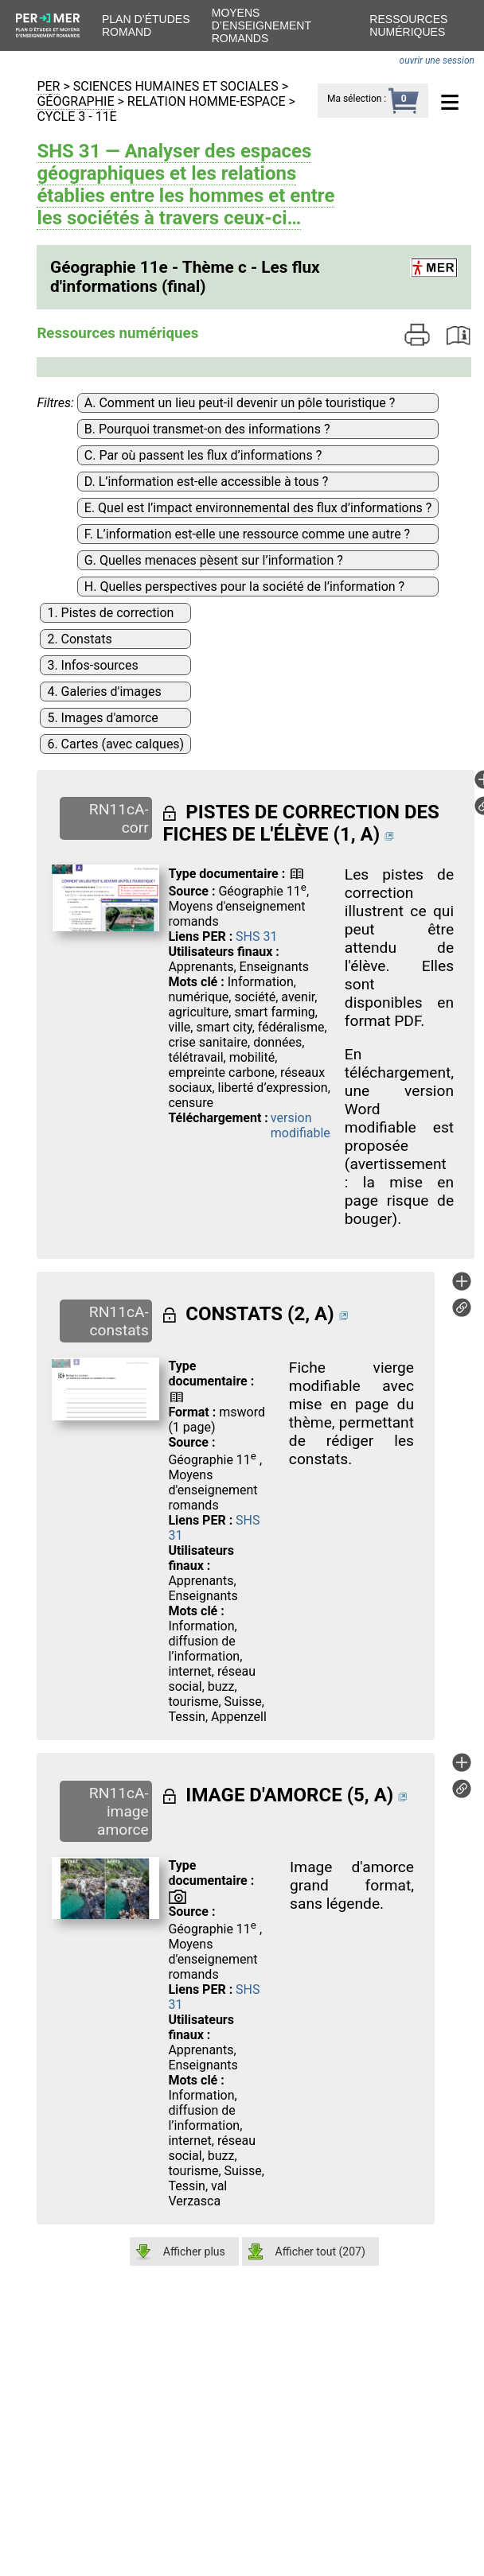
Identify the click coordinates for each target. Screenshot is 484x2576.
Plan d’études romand (145, 25)
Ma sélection (354, 98)
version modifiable (300, 1125)
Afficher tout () (320, 2251)
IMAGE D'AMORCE (263, 1795)
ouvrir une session (437, 60)
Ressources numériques (408, 25)
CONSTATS (234, 1314)
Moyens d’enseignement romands (261, 25)
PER (48, 86)
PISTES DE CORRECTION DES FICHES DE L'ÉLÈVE (300, 823)
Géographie (75, 101)
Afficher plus (194, 2251)
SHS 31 (256, 936)
